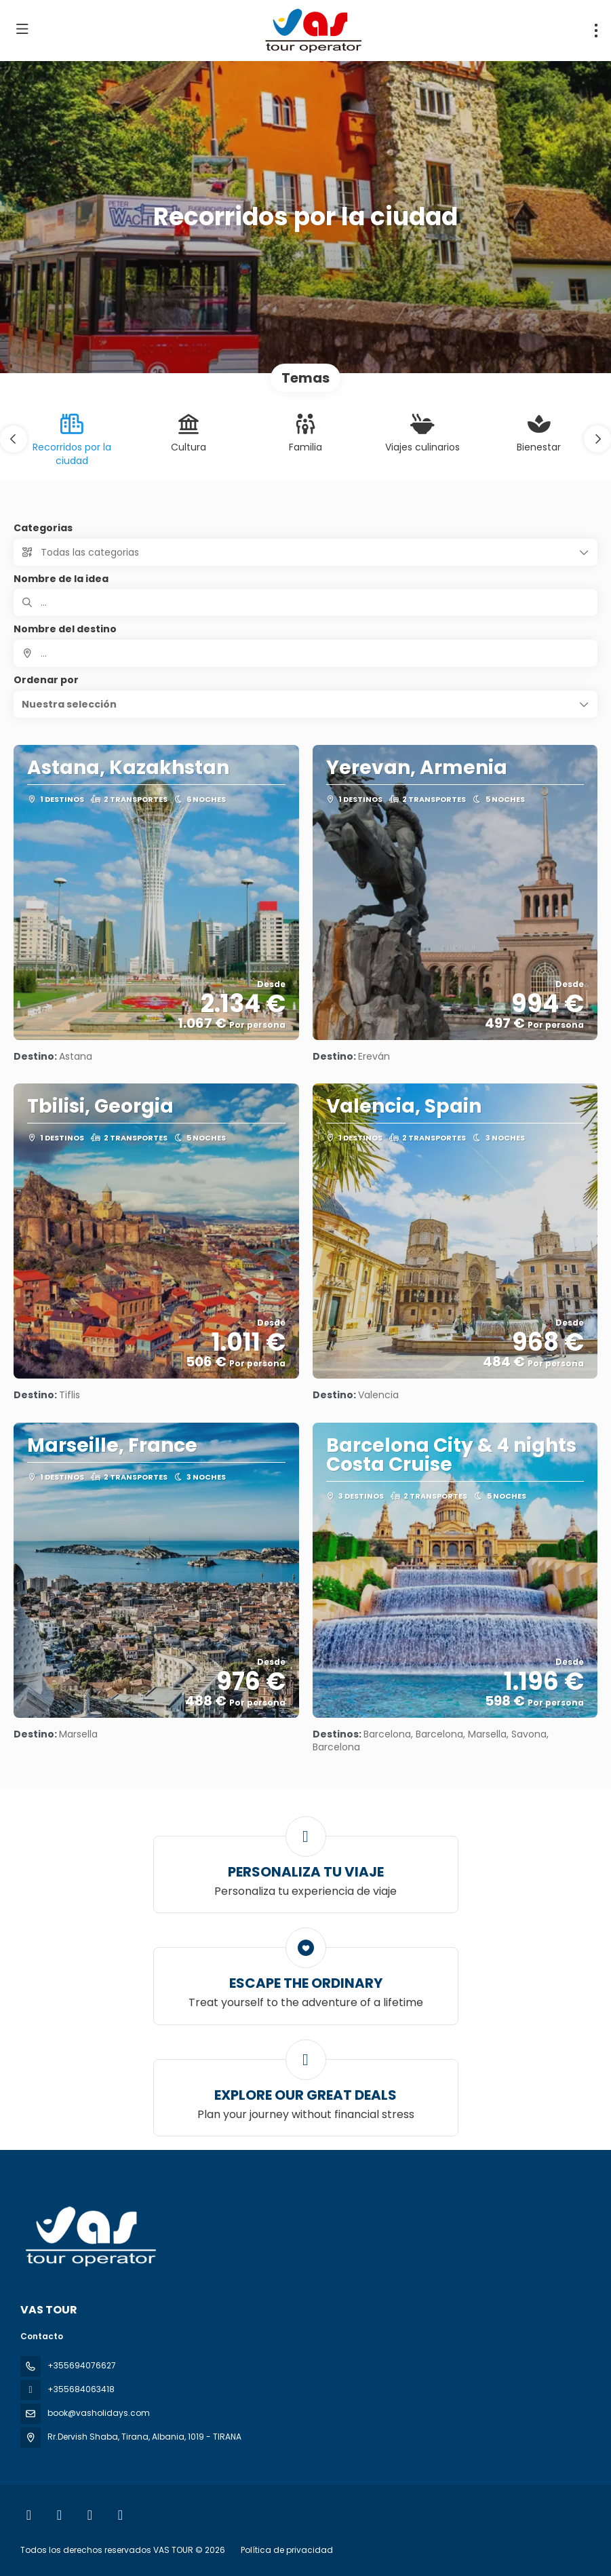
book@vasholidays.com (98, 2413)
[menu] (596, 30)
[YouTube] (89, 2514)
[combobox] (305, 653)
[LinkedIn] (120, 2514)
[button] (13, 439)
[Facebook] (28, 2514)
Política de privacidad (287, 2550)
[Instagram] (59, 2514)
